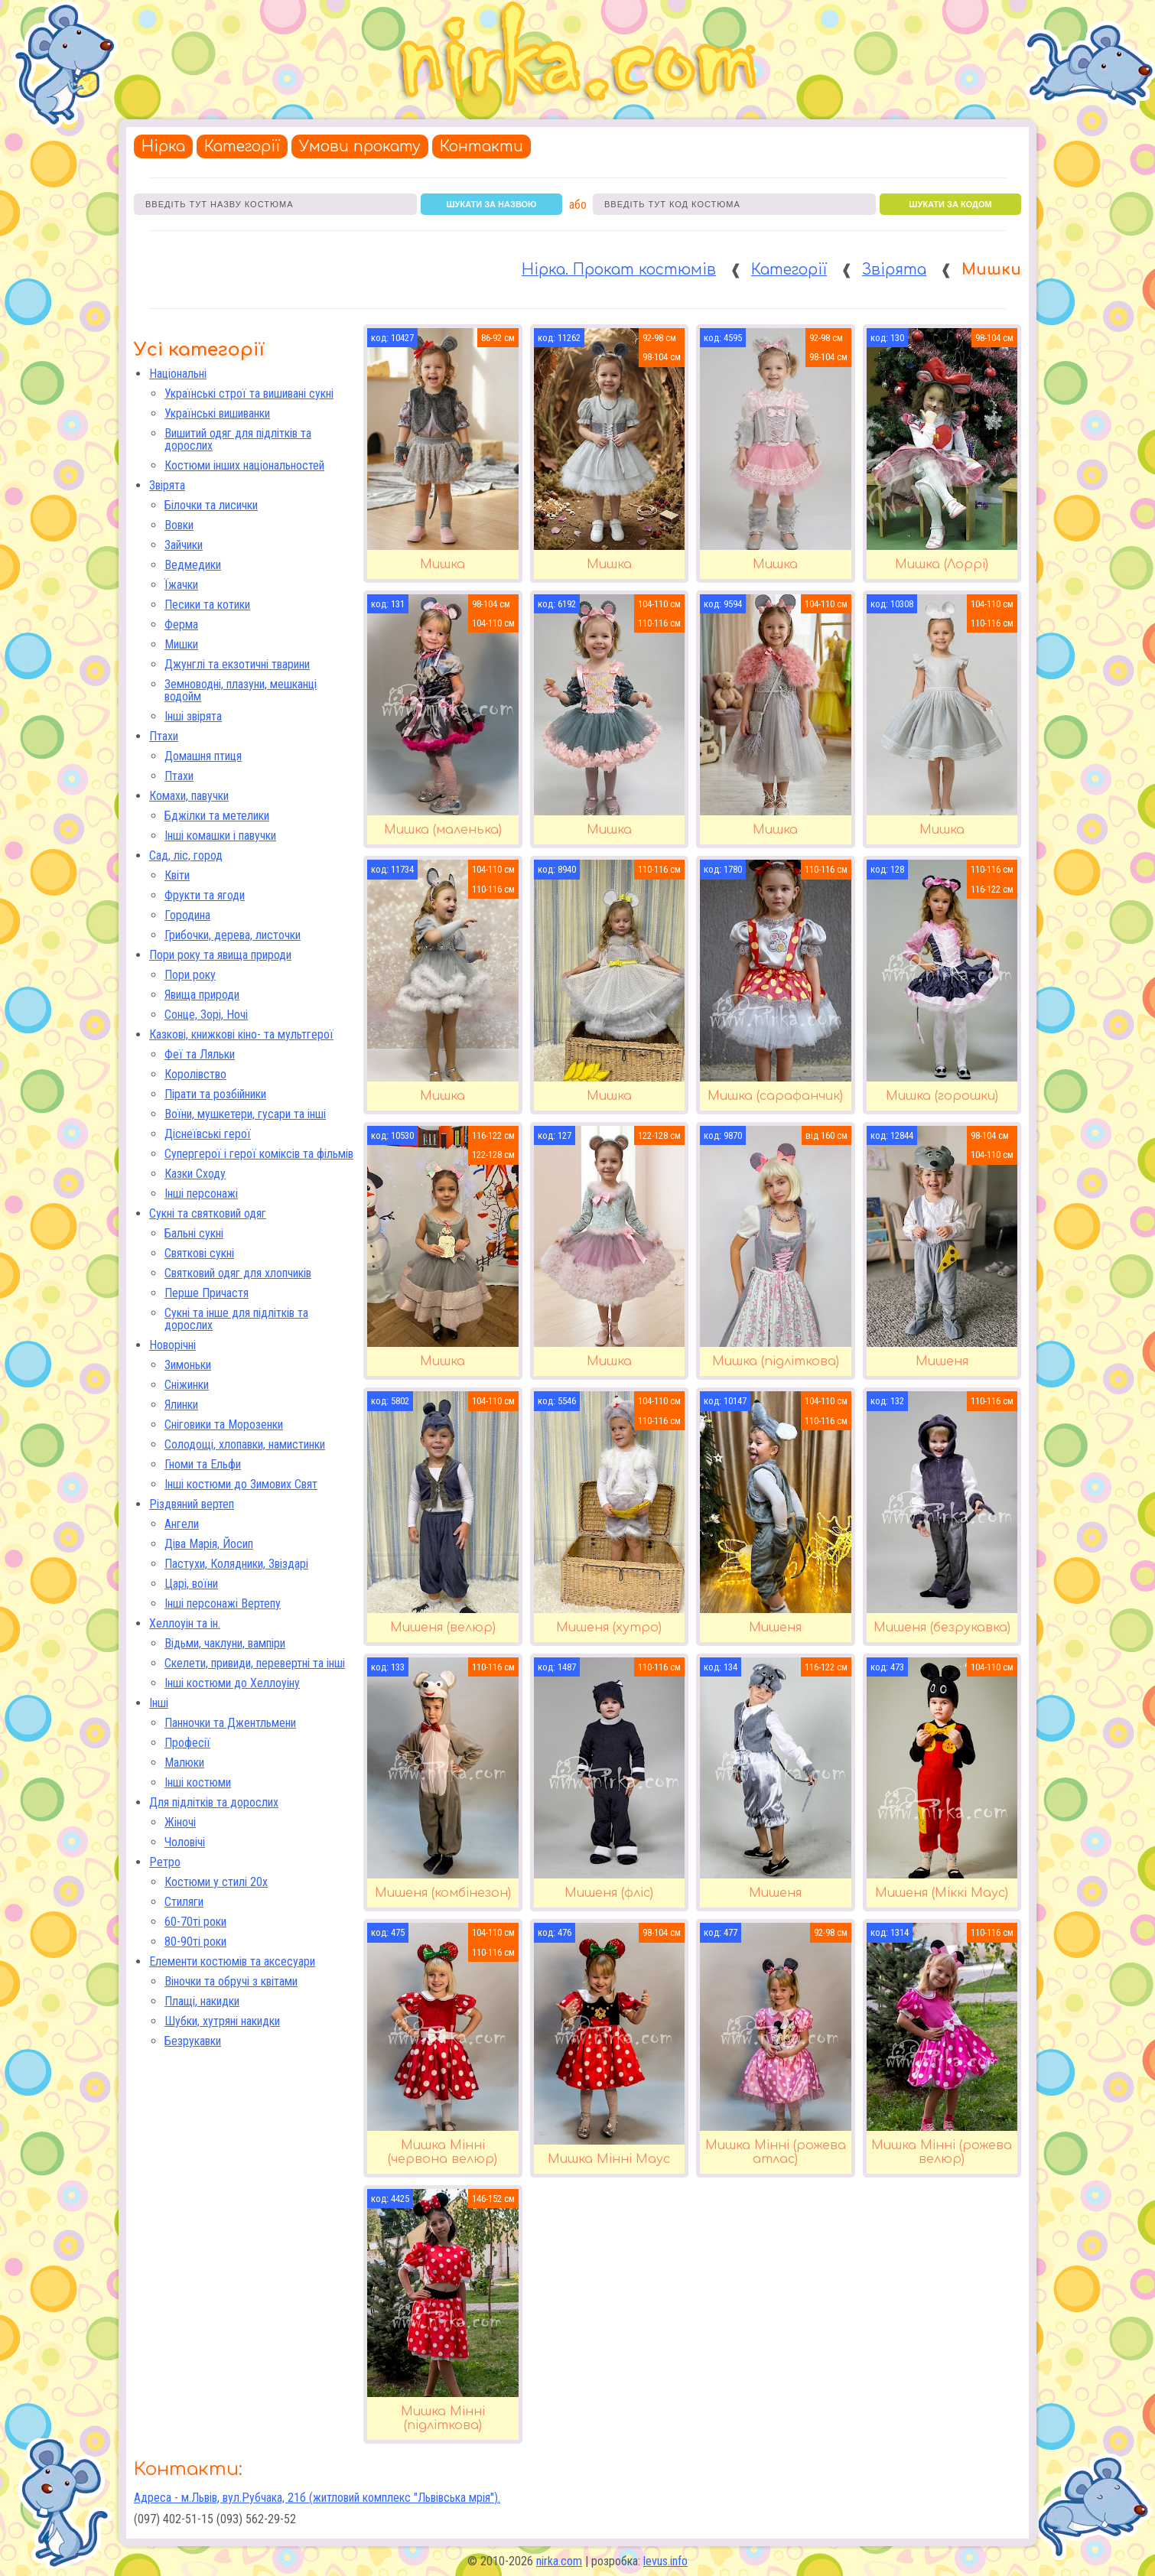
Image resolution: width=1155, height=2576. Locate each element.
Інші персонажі (201, 1193)
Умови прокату (360, 146)
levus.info (665, 2561)
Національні (178, 373)
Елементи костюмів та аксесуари (232, 1961)
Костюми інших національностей (244, 465)
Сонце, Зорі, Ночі (206, 1014)
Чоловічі (184, 1842)
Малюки (184, 1762)
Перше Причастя (206, 1293)
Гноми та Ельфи (202, 1464)
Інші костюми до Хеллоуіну (232, 1683)
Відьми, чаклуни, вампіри (224, 1643)
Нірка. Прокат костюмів (619, 270)
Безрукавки (192, 2041)
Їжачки (181, 584)
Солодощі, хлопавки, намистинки (244, 1444)
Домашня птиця (203, 756)
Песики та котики (207, 604)
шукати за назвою (492, 204)
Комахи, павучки (189, 796)
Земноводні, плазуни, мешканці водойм (240, 690)
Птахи (163, 736)
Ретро (165, 1862)
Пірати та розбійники (215, 1094)
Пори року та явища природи (220, 955)
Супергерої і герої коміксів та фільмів (258, 1154)
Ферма (181, 624)
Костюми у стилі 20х (216, 1882)
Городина (187, 915)
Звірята (894, 270)
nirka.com (559, 2561)
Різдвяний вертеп (191, 1504)
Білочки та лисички (211, 505)
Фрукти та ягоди (204, 895)
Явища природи (201, 994)
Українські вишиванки (217, 413)
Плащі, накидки (201, 2001)
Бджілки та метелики (216, 815)
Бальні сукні (193, 1233)
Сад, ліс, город (186, 855)
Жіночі (180, 1822)
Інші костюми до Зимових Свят (240, 1484)
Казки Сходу (195, 1173)
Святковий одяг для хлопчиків (237, 1273)
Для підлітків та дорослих (213, 1802)
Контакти (481, 146)
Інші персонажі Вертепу (222, 1603)
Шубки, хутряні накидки (222, 2021)
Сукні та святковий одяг (207, 1213)
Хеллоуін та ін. (184, 1623)
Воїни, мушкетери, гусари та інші (245, 1114)
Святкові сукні (199, 1253)
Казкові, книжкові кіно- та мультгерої (241, 1034)
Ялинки (181, 1404)
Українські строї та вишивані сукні (248, 393)
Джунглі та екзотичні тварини (237, 664)
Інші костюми (197, 1782)
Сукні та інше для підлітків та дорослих (236, 1319)
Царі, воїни (191, 1583)
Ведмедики (192, 565)
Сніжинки (186, 1384)
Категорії (242, 146)
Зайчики (183, 545)
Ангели (181, 1524)
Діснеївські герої (207, 1134)
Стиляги (183, 1902)
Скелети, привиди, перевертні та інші (254, 1663)
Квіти (177, 875)
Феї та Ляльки (199, 1054)
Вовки (179, 525)
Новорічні (172, 1345)
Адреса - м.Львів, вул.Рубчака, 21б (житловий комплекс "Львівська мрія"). (317, 2497)
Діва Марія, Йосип (208, 1544)
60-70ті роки (195, 1921)
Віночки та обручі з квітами (231, 1981)
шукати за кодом (950, 204)
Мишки (181, 644)
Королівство (195, 1074)
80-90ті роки (195, 1941)
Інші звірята (193, 716)
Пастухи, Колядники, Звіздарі (236, 1563)
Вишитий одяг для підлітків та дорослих (237, 439)
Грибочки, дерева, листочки (232, 935)
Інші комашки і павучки (220, 835)
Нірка (163, 146)
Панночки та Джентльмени (230, 1723)
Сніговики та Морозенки (223, 1424)
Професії (187, 1742)
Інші (158, 1703)
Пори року (190, 975)
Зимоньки (187, 1365)
